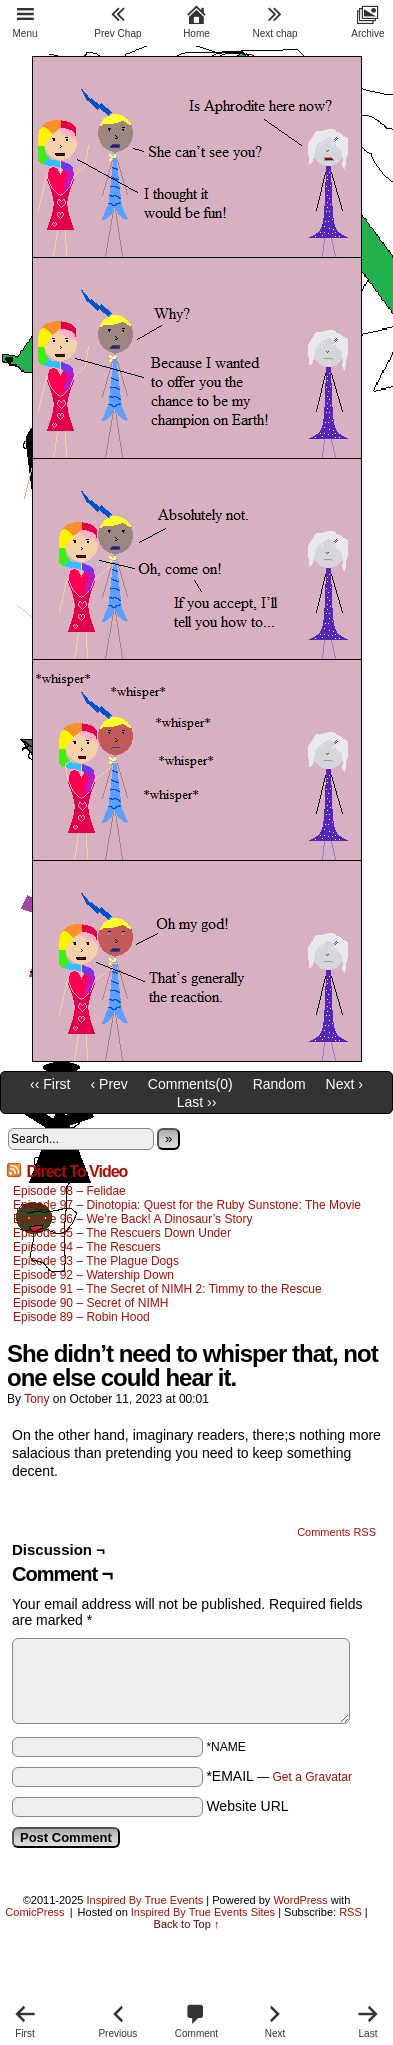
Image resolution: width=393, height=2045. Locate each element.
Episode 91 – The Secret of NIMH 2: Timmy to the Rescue (167, 1289)
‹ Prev (109, 1084)
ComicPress (34, 1912)
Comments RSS (336, 1532)
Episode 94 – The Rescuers (87, 1247)
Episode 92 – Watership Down (93, 1275)
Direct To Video (76, 1171)
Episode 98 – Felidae (69, 1191)
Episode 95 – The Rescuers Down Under (122, 1233)
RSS (350, 1912)
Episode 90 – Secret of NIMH (90, 1303)
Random (279, 1084)
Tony (36, 1399)
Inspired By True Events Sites (203, 1912)
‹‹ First (50, 1084)
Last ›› (197, 1102)
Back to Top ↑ (187, 1924)
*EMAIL (279, 1776)
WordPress (300, 1900)
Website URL (247, 1806)
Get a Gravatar (312, 1777)
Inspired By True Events (145, 1900)
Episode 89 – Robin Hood (81, 1317)
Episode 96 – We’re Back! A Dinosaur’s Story (132, 1219)
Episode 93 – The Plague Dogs (96, 1261)
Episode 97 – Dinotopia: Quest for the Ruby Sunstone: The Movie (187, 1205)
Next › (344, 1084)
